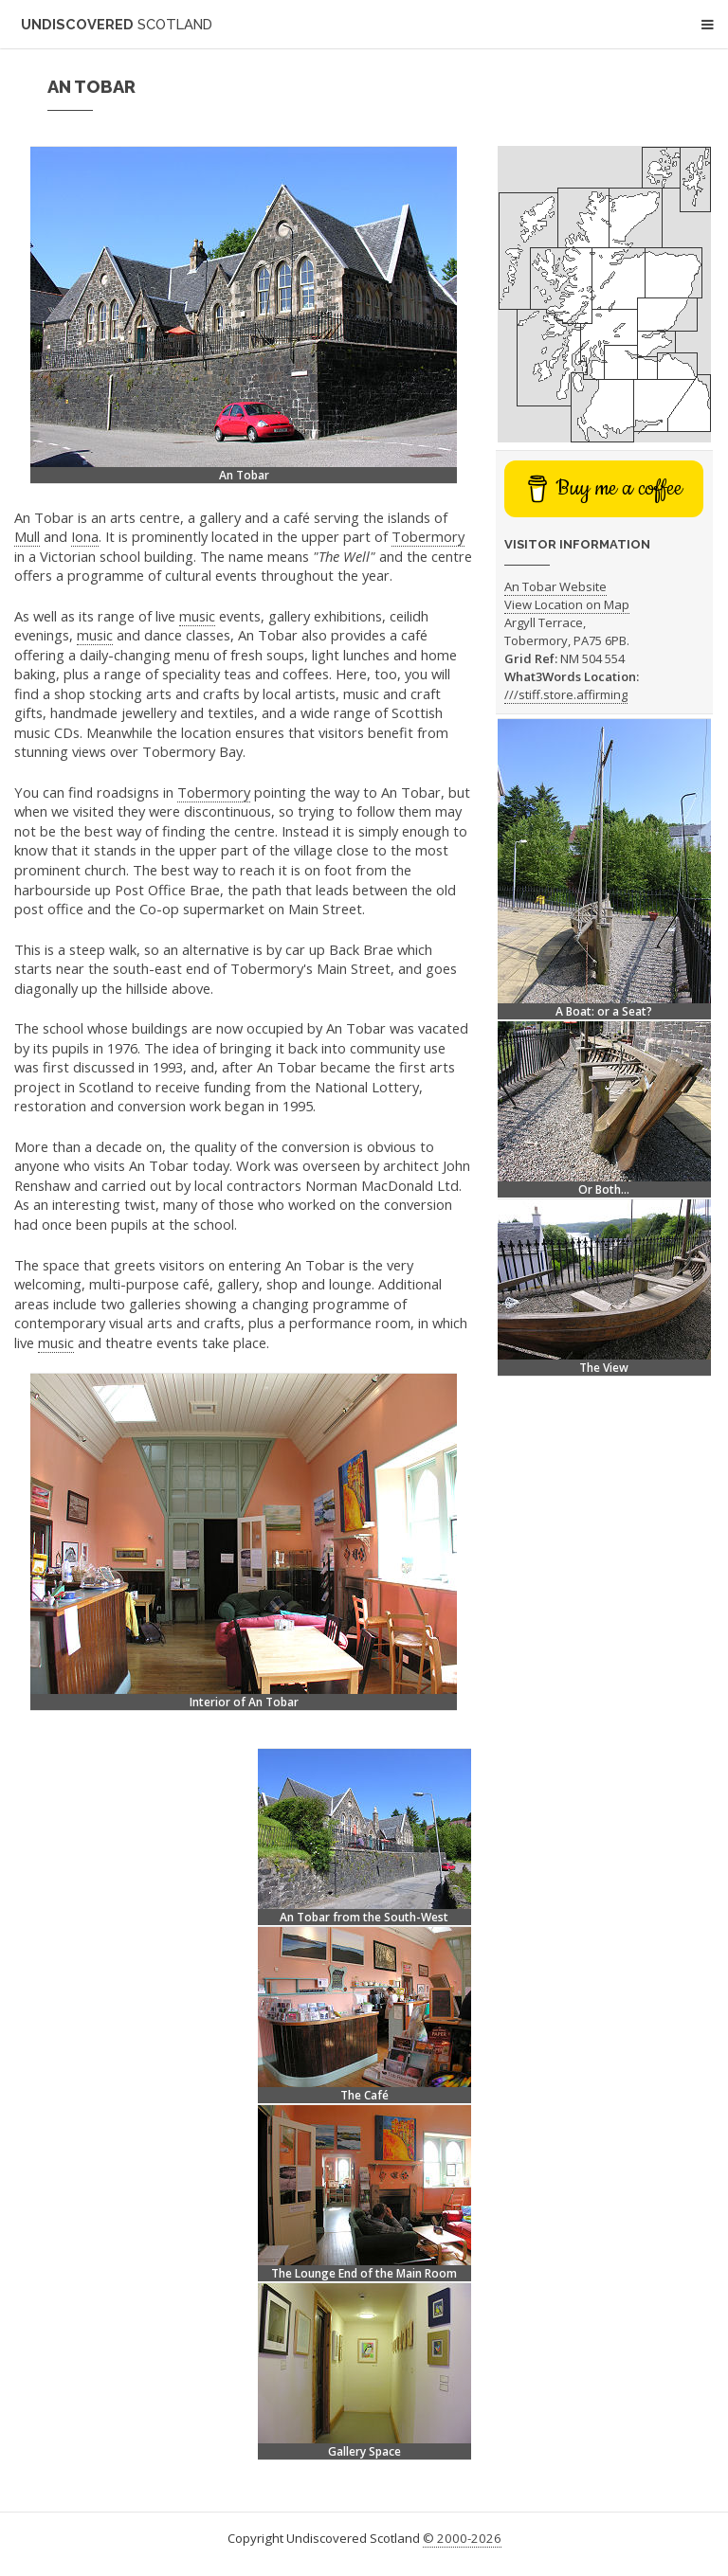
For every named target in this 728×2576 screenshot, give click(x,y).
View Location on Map (566, 604)
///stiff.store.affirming (566, 694)
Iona (85, 536)
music (197, 615)
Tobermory (427, 536)
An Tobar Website (555, 586)
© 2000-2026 (462, 2538)
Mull (27, 536)
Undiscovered (116, 24)
